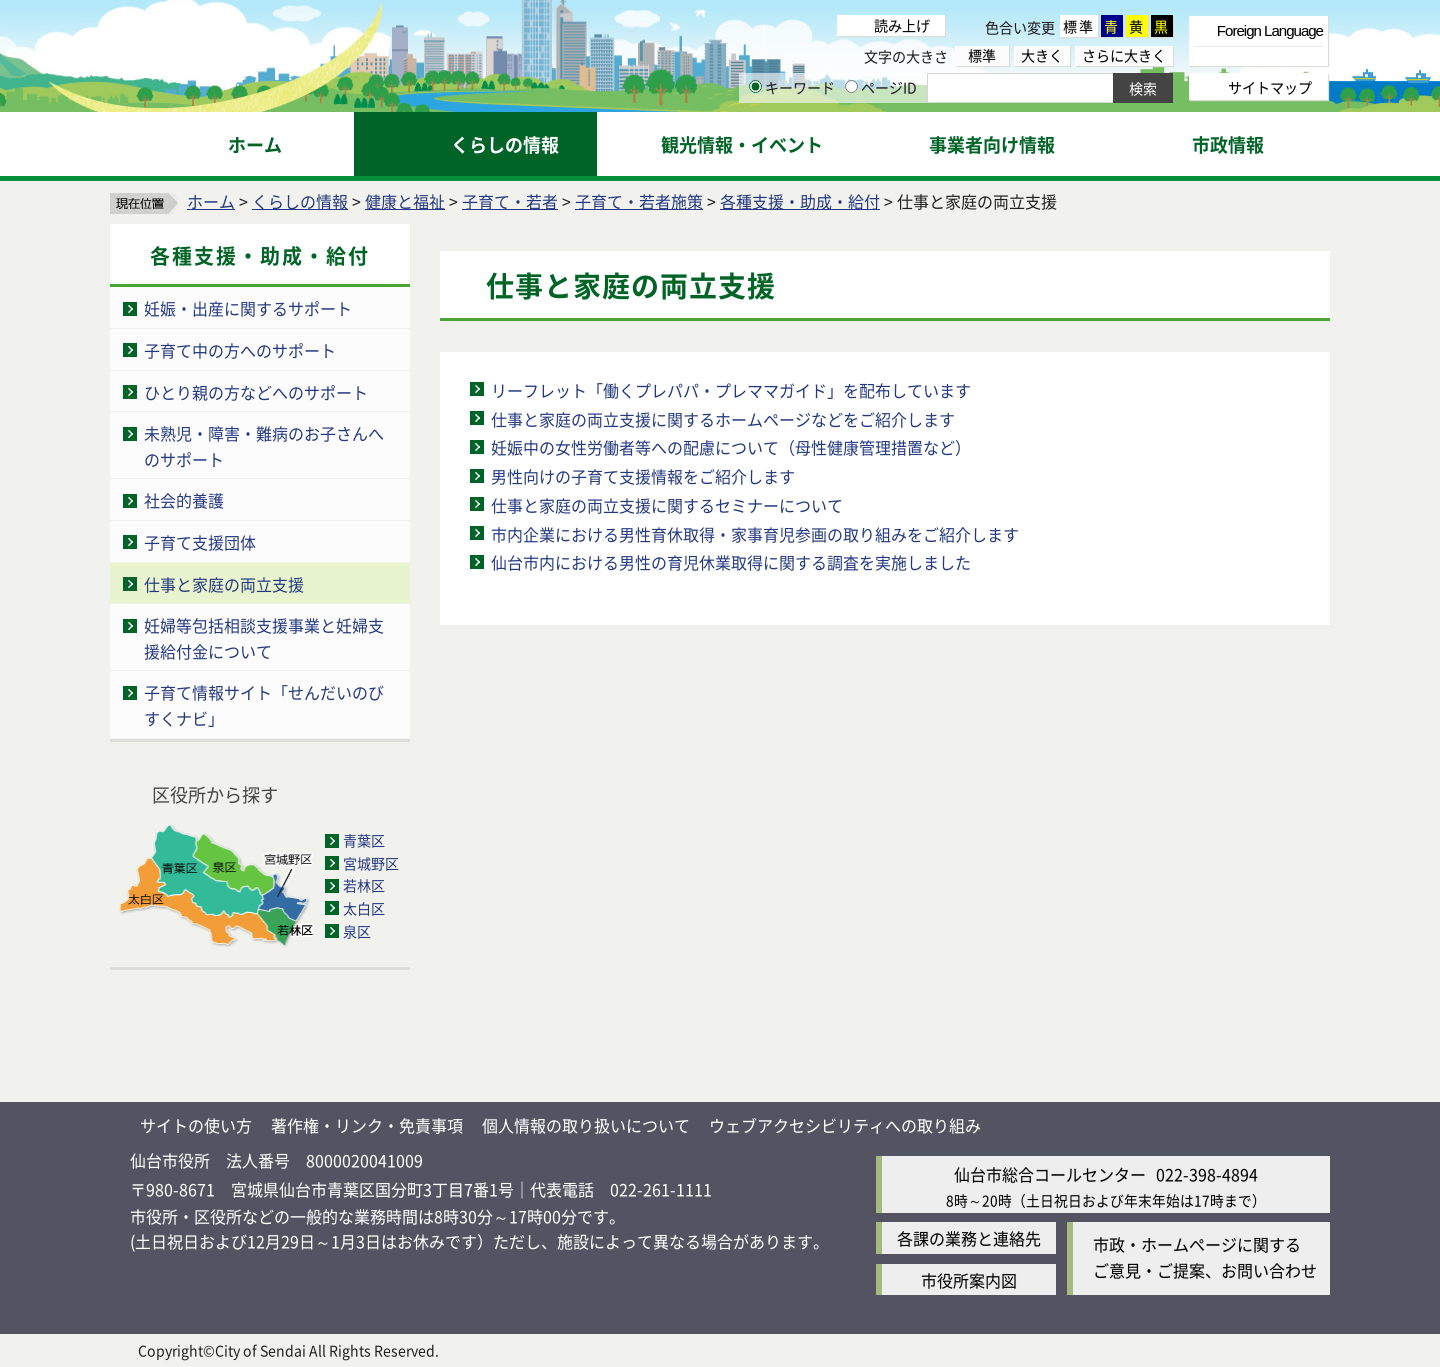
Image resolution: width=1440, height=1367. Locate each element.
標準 (1079, 26)
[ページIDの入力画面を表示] (851, 86)
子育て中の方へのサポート (240, 350)
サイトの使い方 (196, 1125)
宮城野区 (371, 863)
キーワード (792, 87)
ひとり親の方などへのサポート (256, 392)
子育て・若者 (510, 201)
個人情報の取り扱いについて (586, 1125)
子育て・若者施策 (639, 201)
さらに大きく (1124, 55)
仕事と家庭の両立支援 (224, 584)
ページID (881, 87)
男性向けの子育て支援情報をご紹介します (643, 476)
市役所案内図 (969, 1280)
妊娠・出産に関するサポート (248, 308)
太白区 (364, 908)
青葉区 (364, 840)
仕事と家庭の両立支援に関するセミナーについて (667, 505)
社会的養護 (184, 500)
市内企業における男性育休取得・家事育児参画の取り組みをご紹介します (755, 534)
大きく (1042, 55)
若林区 (364, 885)
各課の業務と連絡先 (969, 1238)
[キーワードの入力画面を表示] (755, 86)
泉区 (357, 931)
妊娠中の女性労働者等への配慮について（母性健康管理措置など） (731, 447)
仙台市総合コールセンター (1050, 1174)
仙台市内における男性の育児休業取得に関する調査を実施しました (731, 562)
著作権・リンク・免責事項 (367, 1125)
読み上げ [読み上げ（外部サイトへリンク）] (902, 25)
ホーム (211, 201)
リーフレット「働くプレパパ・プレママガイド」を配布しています (731, 390)
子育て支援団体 (200, 542)
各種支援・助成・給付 (800, 201)
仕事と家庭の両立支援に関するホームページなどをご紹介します (723, 419)
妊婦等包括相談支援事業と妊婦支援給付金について (264, 638)
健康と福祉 (405, 201)
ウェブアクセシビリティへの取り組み (845, 1125)
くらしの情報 (300, 201)
